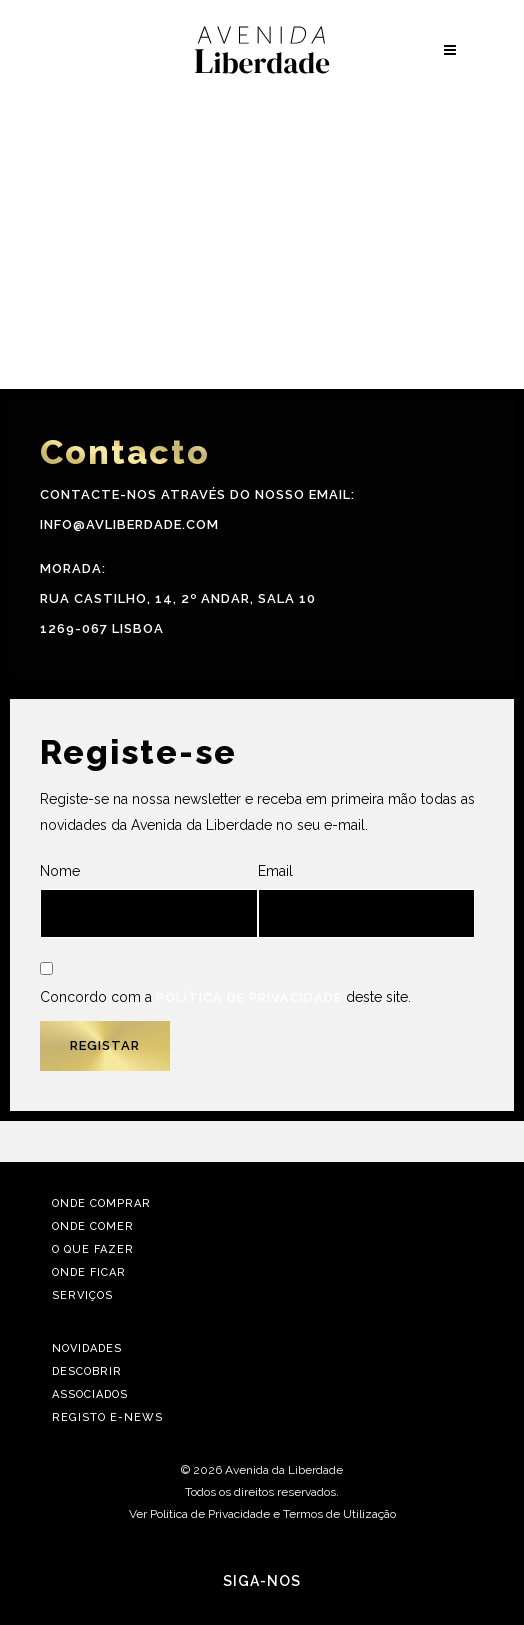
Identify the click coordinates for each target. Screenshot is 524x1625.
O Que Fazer (93, 1249)
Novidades (87, 1348)
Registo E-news (107, 1417)
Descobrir (87, 1371)
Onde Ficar (89, 1272)
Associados (90, 1394)
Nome (149, 900)
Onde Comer (93, 1226)
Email (367, 900)
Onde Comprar (101, 1203)
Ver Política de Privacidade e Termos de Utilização (262, 1514)
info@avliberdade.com (129, 524)
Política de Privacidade (249, 997)
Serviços (82, 1295)
